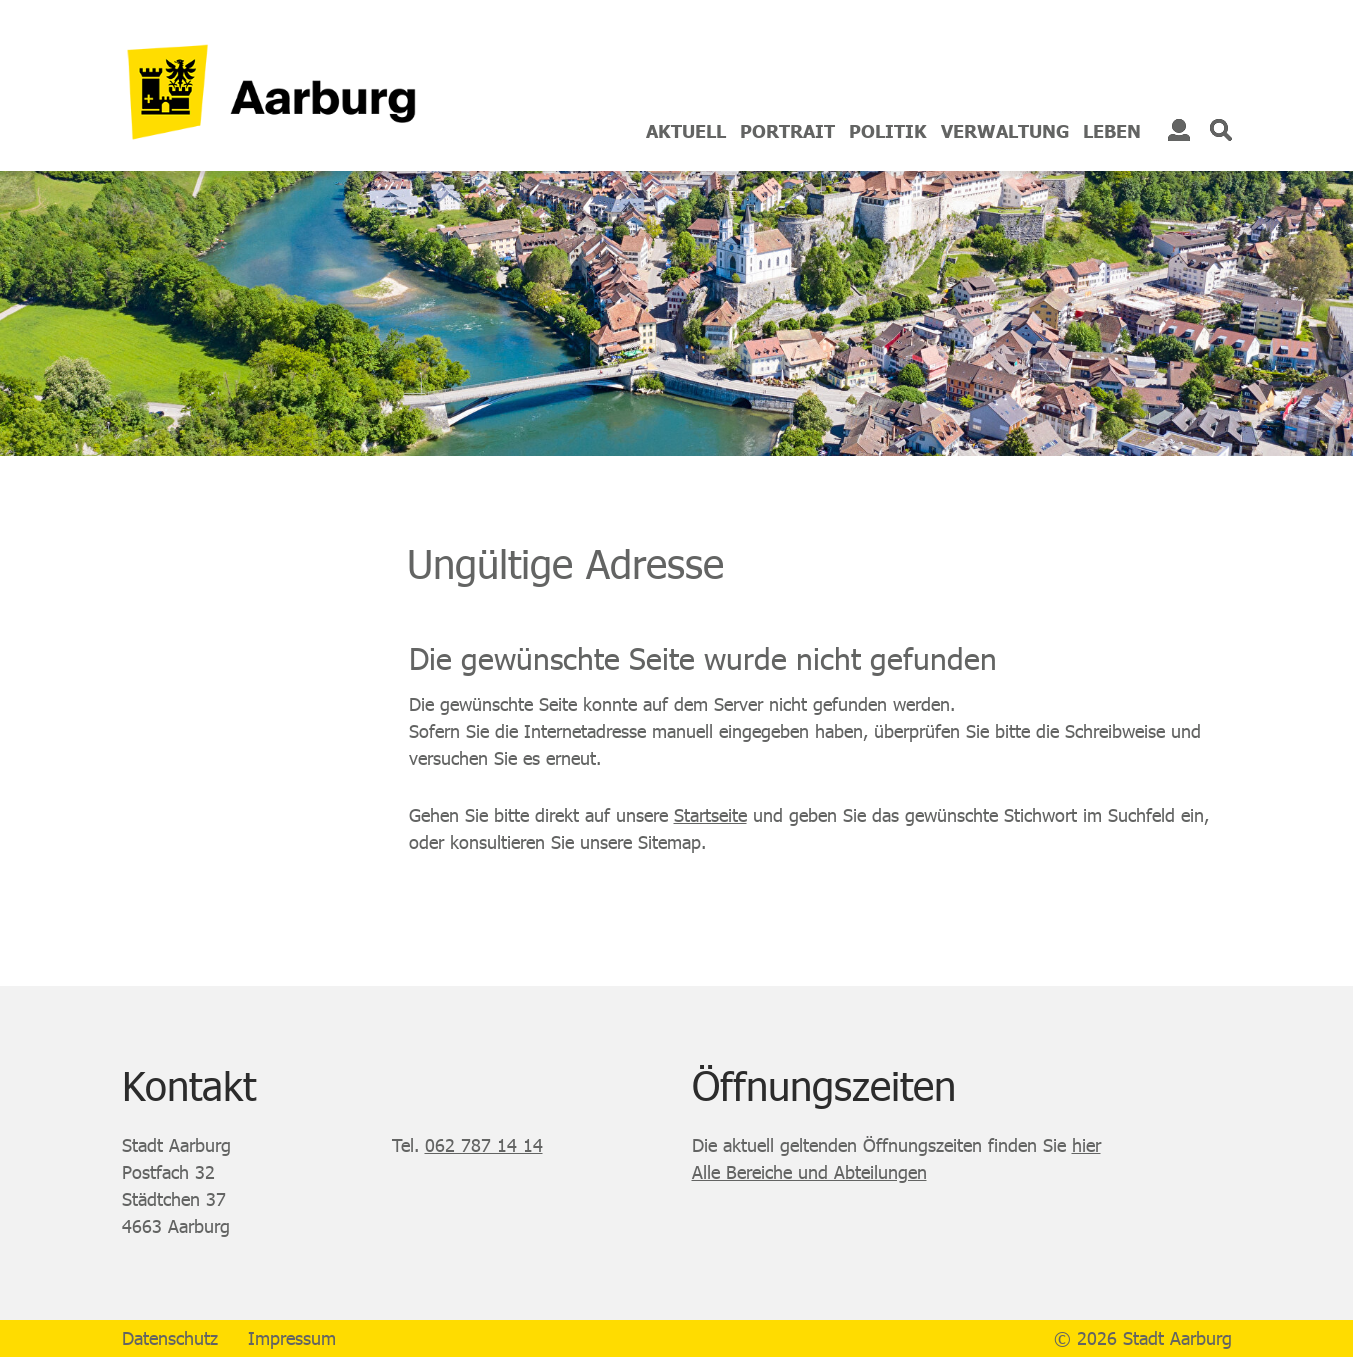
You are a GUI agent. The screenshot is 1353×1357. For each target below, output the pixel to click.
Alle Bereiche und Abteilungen (809, 1172)
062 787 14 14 (484, 1145)
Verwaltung (1005, 131)
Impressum (292, 1338)
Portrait (787, 131)
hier (1086, 1145)
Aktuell (686, 131)
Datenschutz (170, 1338)
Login (1179, 130)
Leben (1112, 131)
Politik (888, 131)
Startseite (710, 815)
